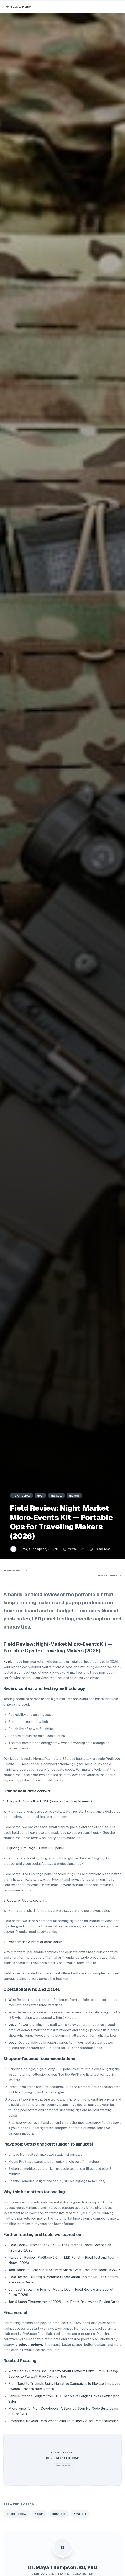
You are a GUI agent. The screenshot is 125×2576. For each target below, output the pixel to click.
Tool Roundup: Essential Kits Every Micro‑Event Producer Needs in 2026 (64, 2270)
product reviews (29, 2344)
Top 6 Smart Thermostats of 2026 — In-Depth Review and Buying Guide (63, 2302)
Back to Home (18, 7)
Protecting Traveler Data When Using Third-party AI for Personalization (63, 2421)
